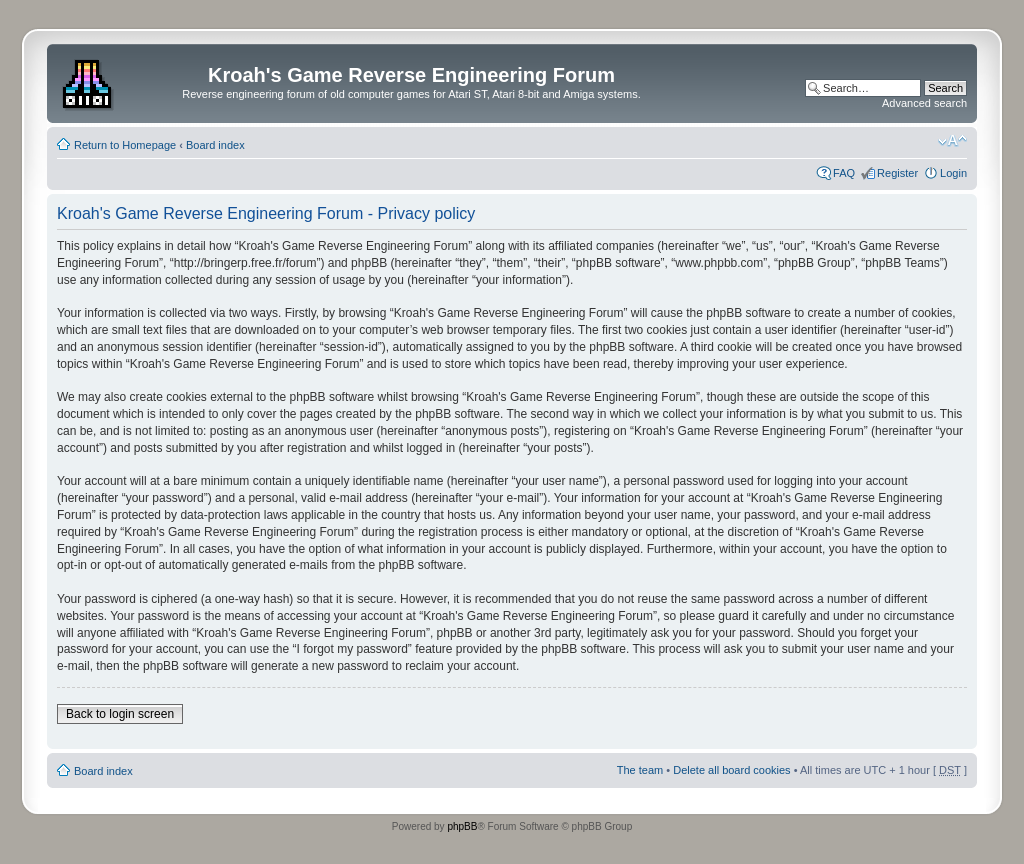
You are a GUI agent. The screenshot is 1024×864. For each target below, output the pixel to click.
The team (640, 770)
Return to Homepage (125, 145)
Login (953, 173)
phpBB (462, 826)
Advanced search (924, 103)
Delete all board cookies (731, 770)
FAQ (844, 173)
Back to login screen (120, 714)
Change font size (952, 141)
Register (897, 173)
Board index (215, 145)
